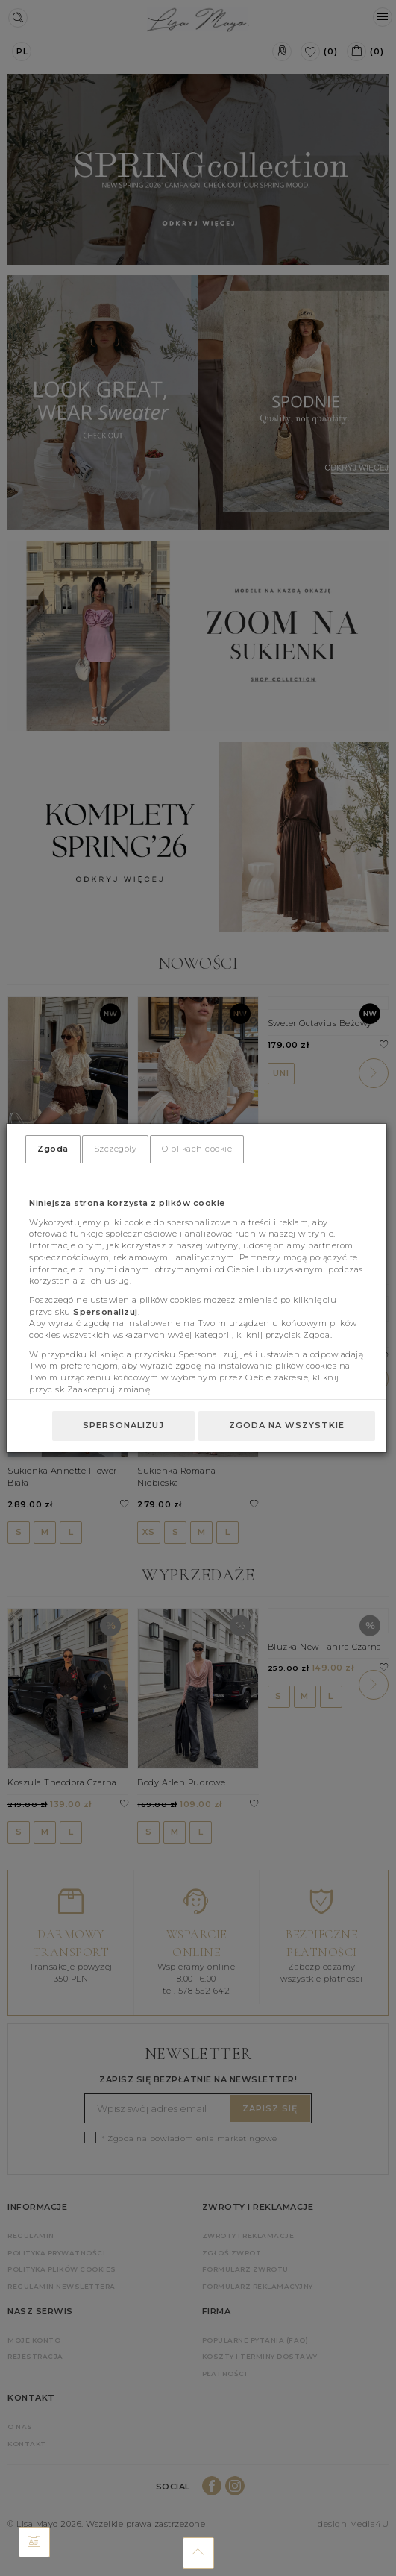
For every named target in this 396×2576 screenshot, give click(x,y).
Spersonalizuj (123, 1425)
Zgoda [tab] (53, 1148)
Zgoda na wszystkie (287, 1425)
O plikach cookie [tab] (197, 1148)
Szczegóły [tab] (115, 1148)
